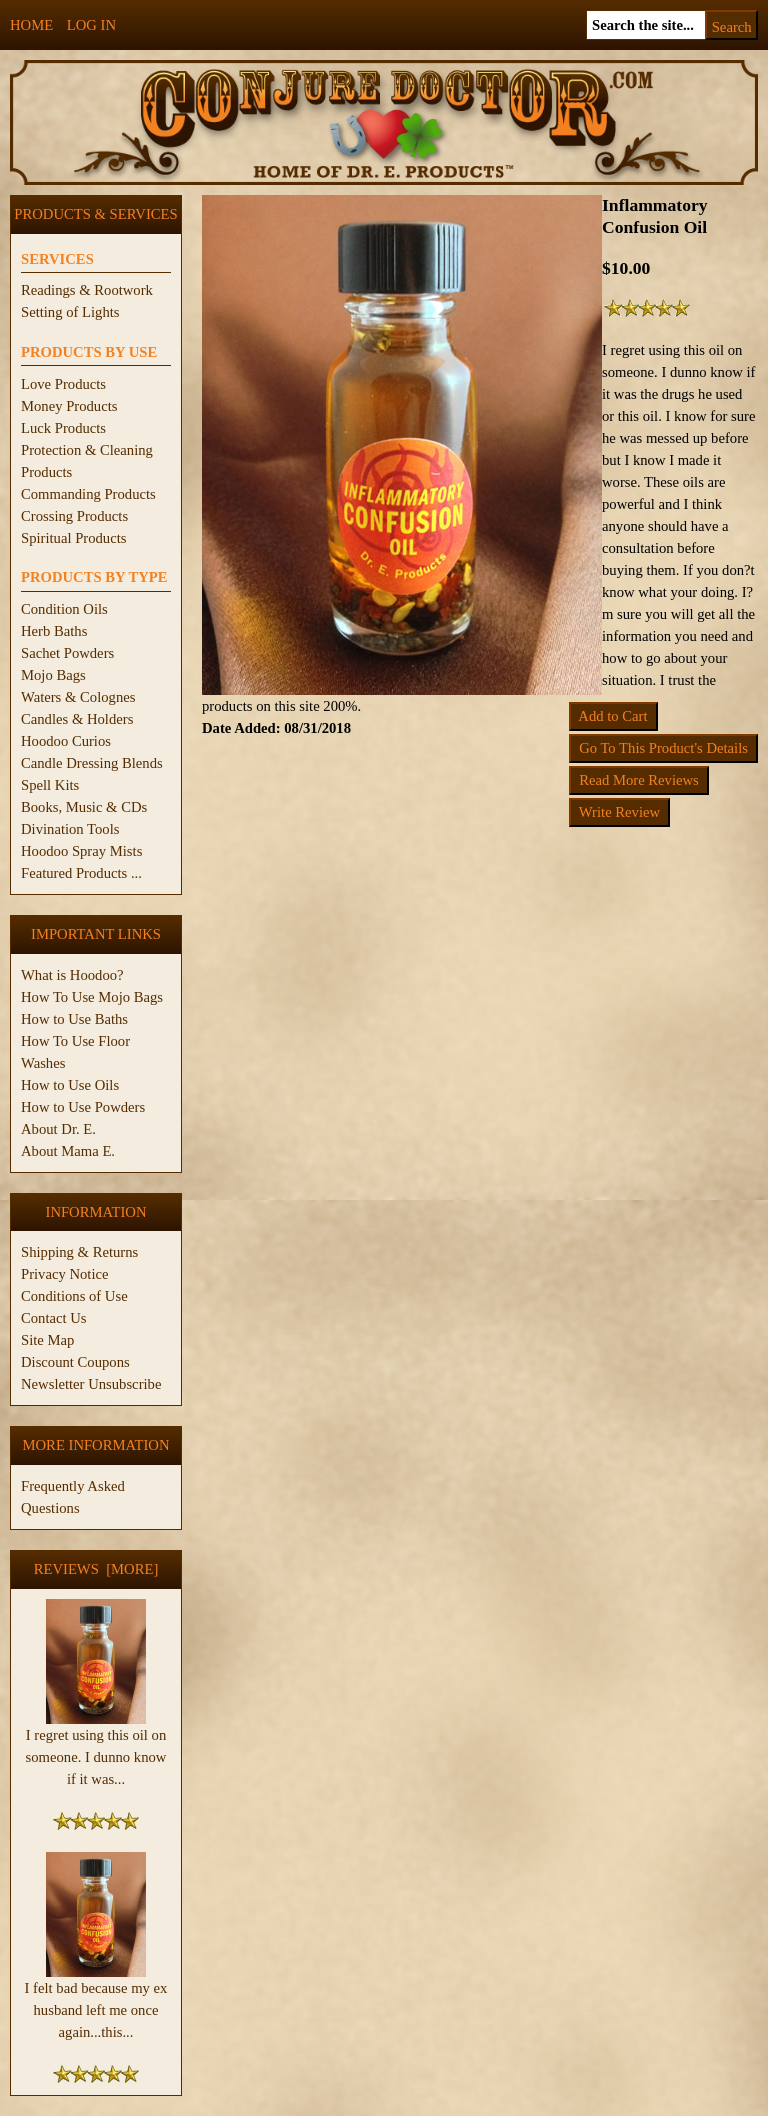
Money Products (69, 406)
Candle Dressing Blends (92, 763)
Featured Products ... (81, 873)
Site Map (47, 1340)
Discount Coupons (75, 1362)
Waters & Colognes (78, 697)
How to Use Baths (74, 1019)
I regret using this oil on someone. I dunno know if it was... (96, 1749)
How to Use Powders (83, 1107)
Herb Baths (54, 631)
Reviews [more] (96, 1569)
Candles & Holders (77, 719)
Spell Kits (50, 785)
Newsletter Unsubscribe (91, 1384)
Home (31, 25)
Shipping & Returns (79, 1252)
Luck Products (63, 428)
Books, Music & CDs (84, 807)
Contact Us (54, 1318)
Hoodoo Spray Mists (81, 851)
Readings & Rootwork (87, 290)
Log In (91, 25)
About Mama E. (68, 1151)
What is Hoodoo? (72, 975)
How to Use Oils (70, 1085)
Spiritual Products (73, 538)
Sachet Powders (67, 653)
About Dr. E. (58, 1129)
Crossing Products (74, 516)
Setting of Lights (70, 312)
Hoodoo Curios (66, 741)
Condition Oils (64, 609)
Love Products (63, 384)
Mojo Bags (53, 675)
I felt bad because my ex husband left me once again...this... (96, 2002)
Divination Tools (70, 829)
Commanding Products (88, 494)
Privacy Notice (65, 1274)
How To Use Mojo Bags (92, 997)
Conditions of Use (74, 1296)
